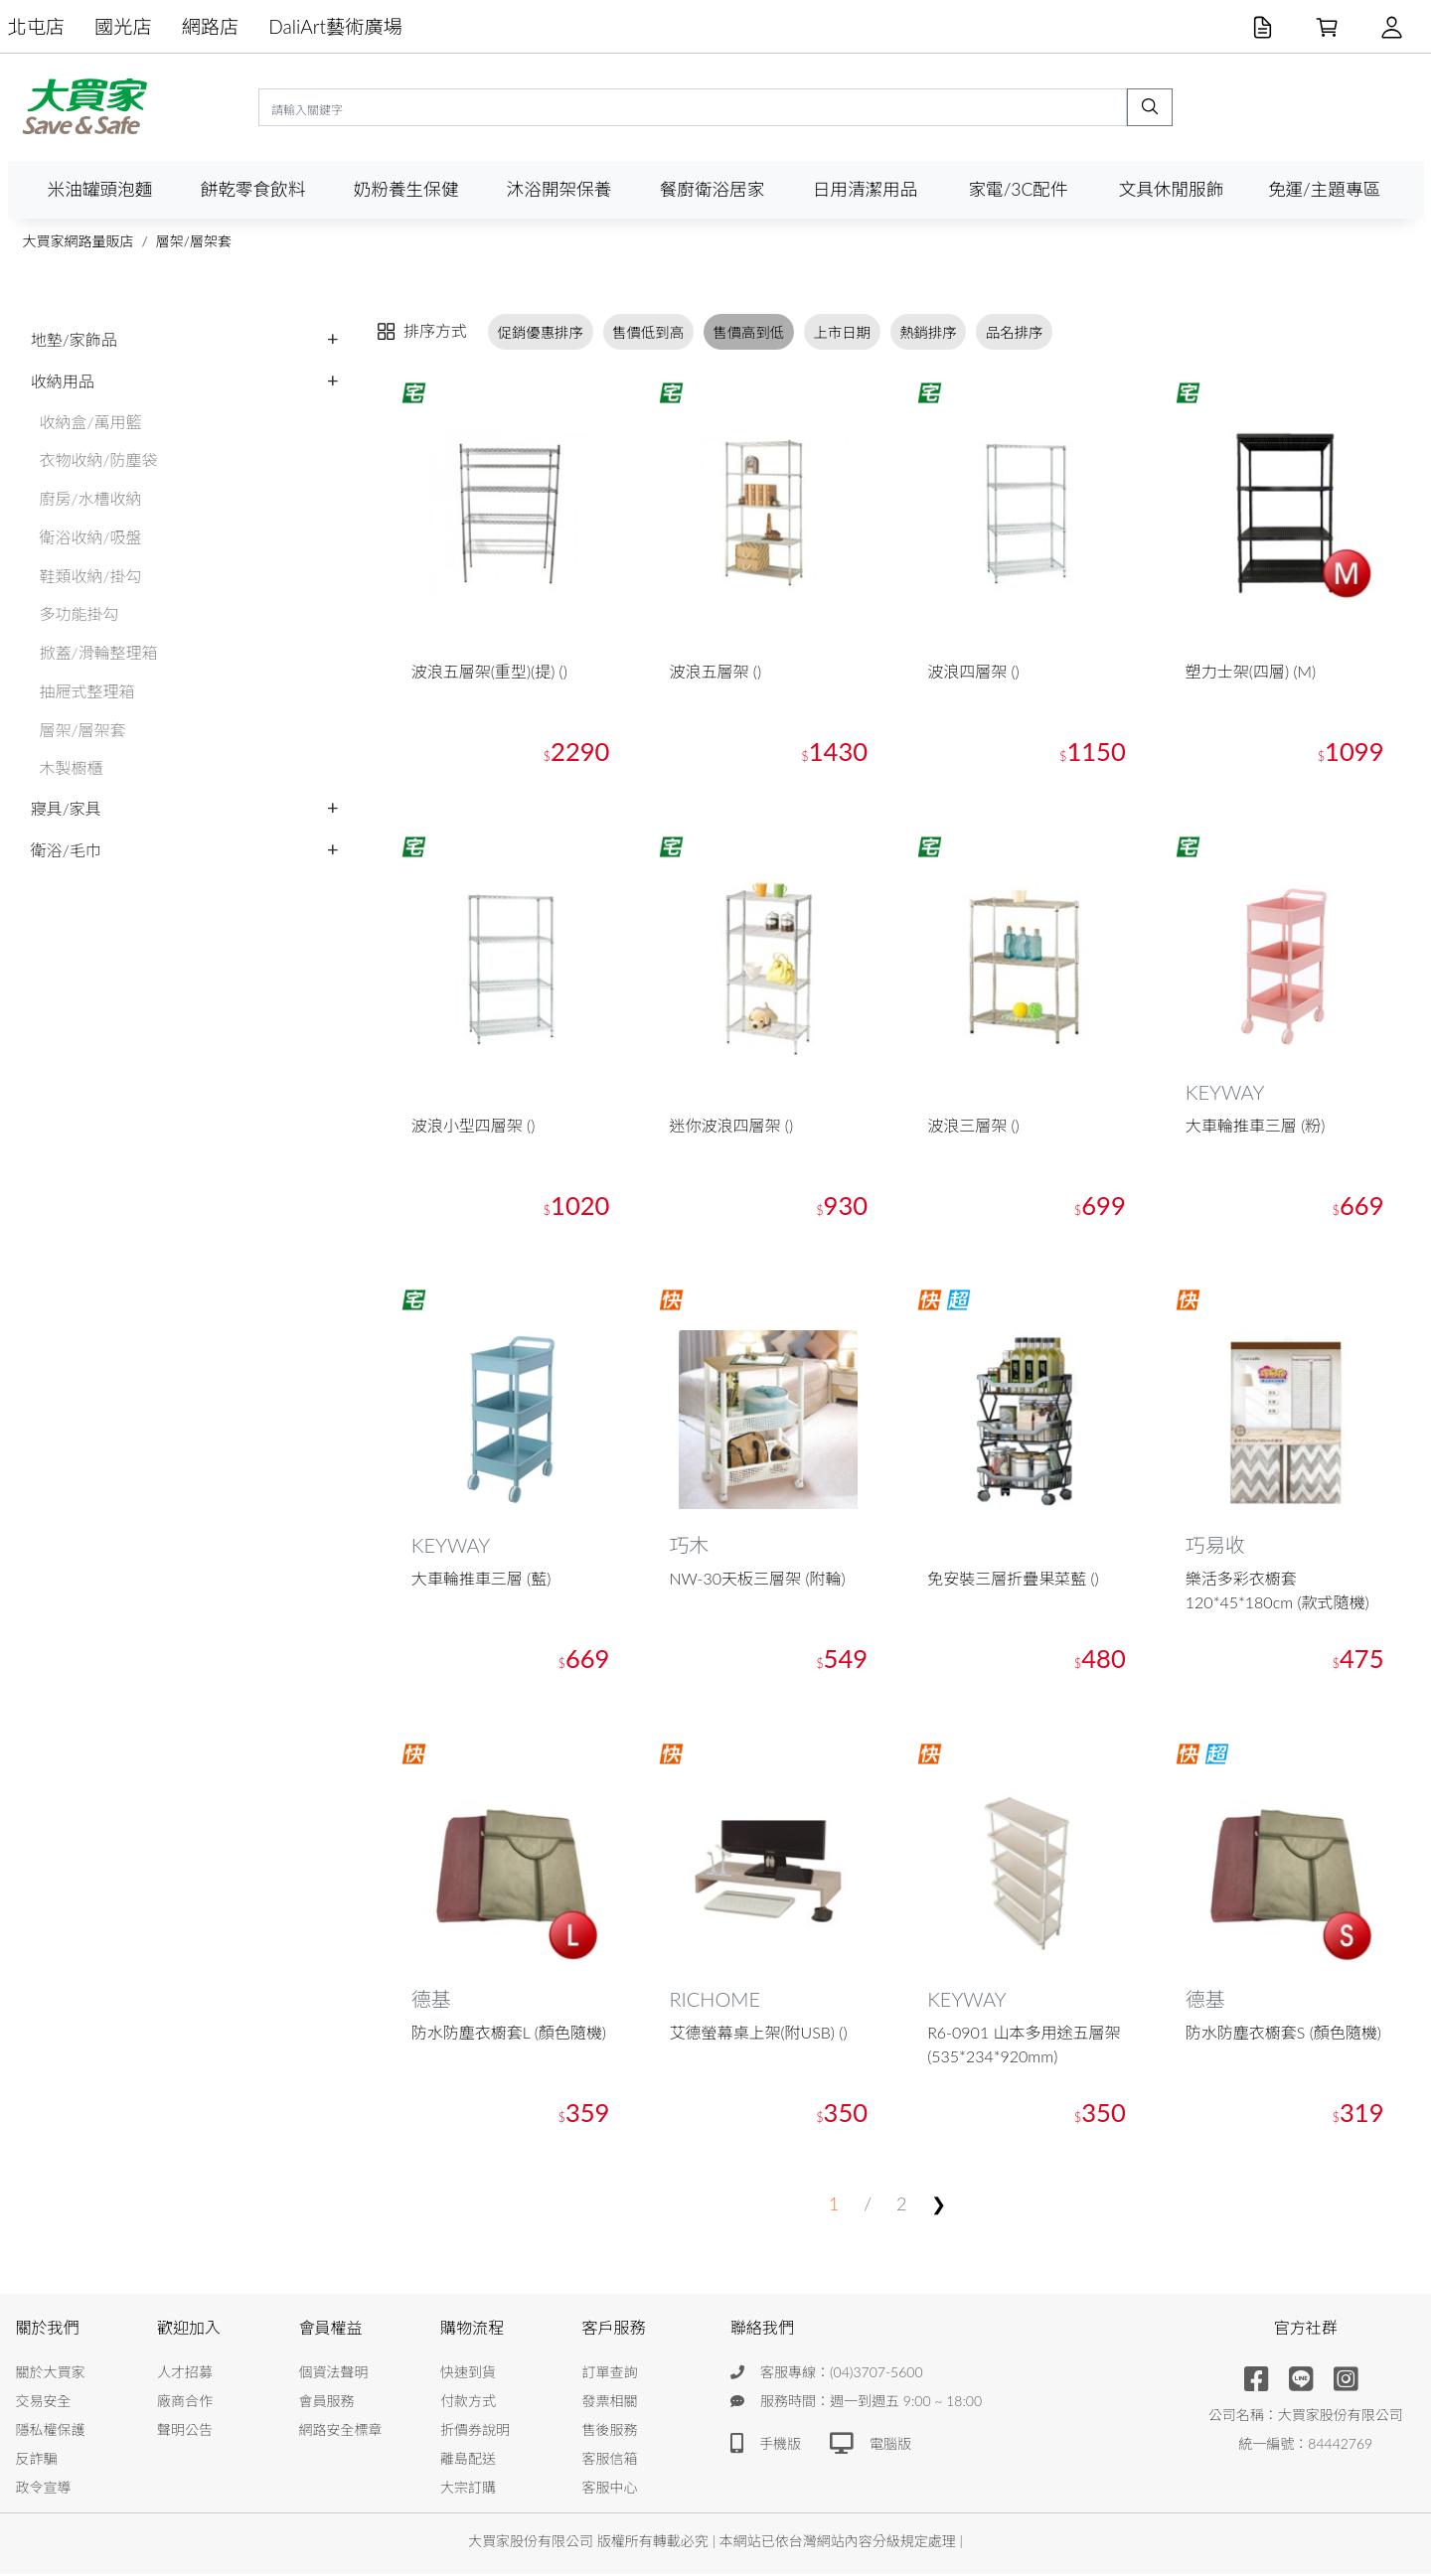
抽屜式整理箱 (87, 691)
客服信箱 (610, 2460)
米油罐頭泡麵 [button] (100, 189)
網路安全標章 (341, 2431)
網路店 (210, 26)
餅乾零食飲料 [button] (253, 189)
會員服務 (327, 2402)
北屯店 (37, 26)
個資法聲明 (334, 2373)
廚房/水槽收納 (91, 498)
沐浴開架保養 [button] (559, 189)
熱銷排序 (928, 331)
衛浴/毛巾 (66, 849)
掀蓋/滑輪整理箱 (99, 652)
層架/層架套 (194, 240)
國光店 (123, 26)
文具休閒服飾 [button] (1171, 189)
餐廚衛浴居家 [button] (712, 189)
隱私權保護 (50, 2431)
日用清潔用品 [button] (865, 189)
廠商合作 (185, 2402)
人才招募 (185, 2373)
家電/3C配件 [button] (1017, 189)
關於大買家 (50, 2373)
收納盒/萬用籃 (91, 421)
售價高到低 (748, 331)
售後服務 (610, 2431)
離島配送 (468, 2460)
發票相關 (610, 2402)
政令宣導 (44, 2489)
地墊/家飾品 (74, 339)
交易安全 (44, 2402)
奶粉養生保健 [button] (406, 189)
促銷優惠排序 (540, 331)
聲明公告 (185, 2431)
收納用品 (62, 381)
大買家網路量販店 (78, 240)
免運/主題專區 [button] (1324, 189)
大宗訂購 (468, 2489)
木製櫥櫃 (71, 767)
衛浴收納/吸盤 (91, 537)
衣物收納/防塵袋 (99, 459)
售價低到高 (648, 331)
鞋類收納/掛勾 (91, 575)
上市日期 (842, 331)
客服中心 (610, 2489)
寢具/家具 (66, 808)
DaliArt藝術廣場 (335, 26)
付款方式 (468, 2402)
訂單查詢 (610, 2373)
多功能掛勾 (79, 613)
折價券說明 (475, 2431)
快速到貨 (468, 2373)
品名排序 (1014, 331)
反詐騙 (37, 2460)
